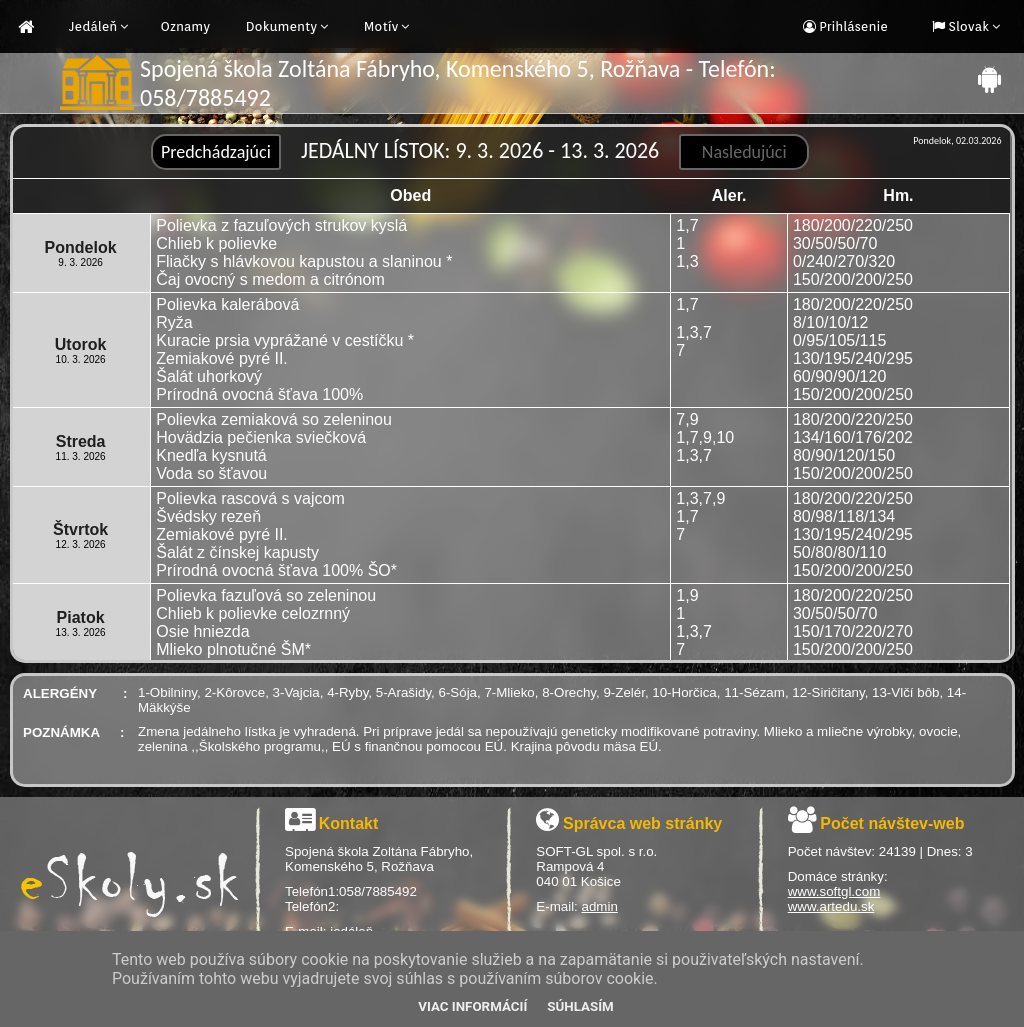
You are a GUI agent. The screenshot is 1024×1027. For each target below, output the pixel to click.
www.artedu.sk (831, 906)
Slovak (967, 26)
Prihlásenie (852, 26)
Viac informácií (472, 1006)
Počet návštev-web (892, 823)
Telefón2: (312, 906)
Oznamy (185, 26)
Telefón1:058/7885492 (351, 891)
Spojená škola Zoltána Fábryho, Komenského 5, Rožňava (379, 859)
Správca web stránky (642, 823)
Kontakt (349, 823)
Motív (381, 26)
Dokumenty (282, 26)
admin (600, 906)
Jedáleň (93, 26)
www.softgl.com (834, 891)
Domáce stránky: (838, 876)
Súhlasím (580, 1006)
